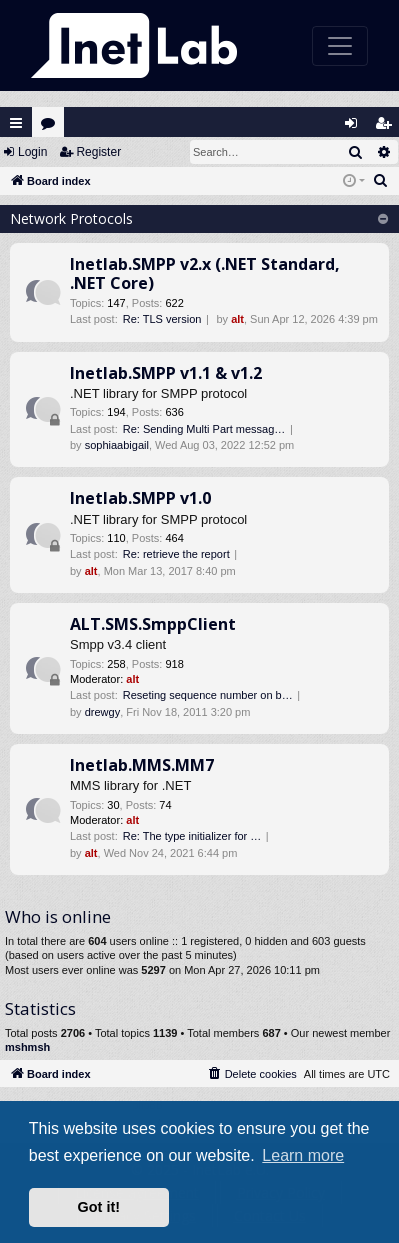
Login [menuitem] (356, 127)
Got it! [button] (99, 1207)
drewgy (102, 712)
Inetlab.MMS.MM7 (142, 765)
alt (237, 319)
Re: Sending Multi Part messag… (204, 429)
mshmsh (27, 1047)
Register (98, 152)
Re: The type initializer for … (192, 836)
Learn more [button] (303, 1155)
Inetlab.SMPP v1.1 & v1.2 (166, 373)
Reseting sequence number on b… (208, 695)
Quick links (16, 123)
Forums (52, 127)
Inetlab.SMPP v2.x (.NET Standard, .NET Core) (205, 273)
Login (32, 152)
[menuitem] (381, 181)
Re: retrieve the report (176, 554)
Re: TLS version (162, 319)
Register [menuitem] (388, 127)
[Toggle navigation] (340, 46)
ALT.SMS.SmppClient (153, 624)
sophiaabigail (117, 445)
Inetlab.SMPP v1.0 (140, 498)
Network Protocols (71, 218)
